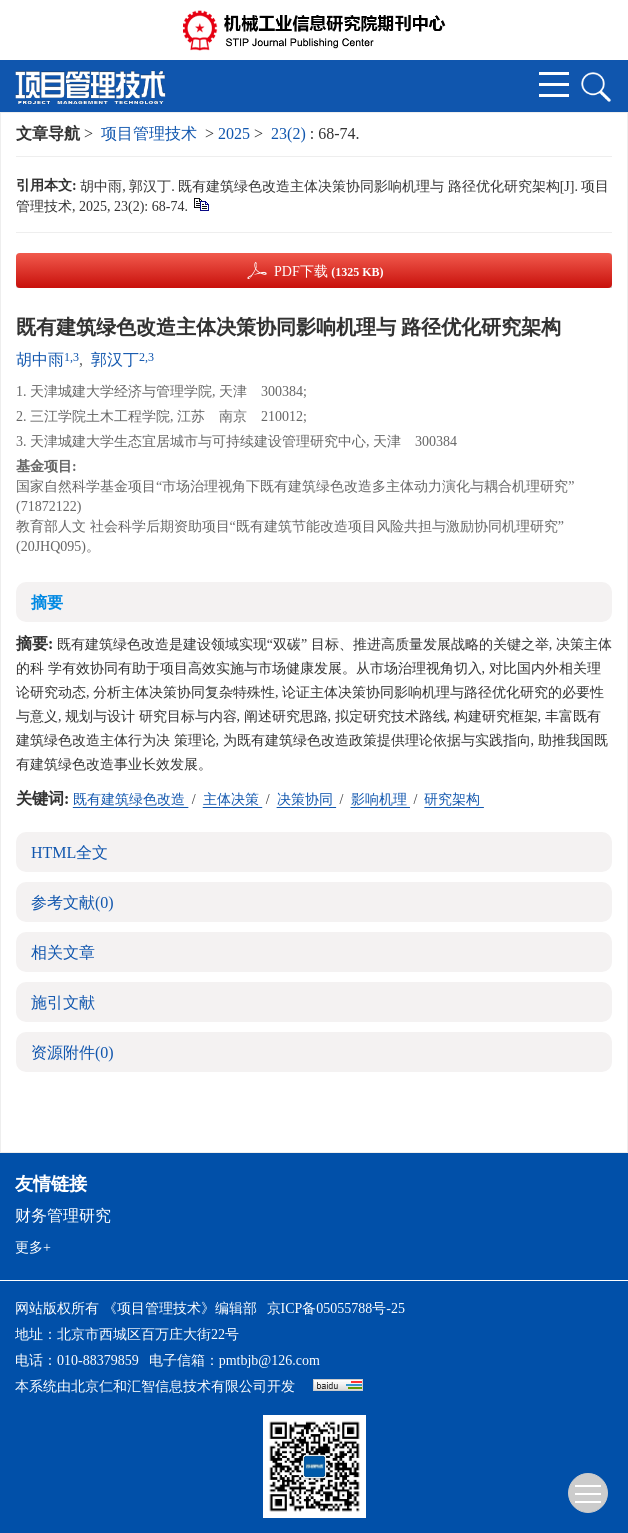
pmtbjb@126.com (269, 1360)
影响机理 (381, 799)
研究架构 (454, 799)
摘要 (47, 602)
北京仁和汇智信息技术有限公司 (169, 1386)
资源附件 (72, 1052)
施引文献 (63, 1002)
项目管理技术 (149, 133)
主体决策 (233, 799)
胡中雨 (40, 359)
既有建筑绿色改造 (131, 799)
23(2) (290, 133)
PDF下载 (329, 271)
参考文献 (72, 902)
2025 (234, 133)
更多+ (33, 1247)
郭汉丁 (115, 359)
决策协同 (307, 799)
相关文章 (63, 952)
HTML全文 (69, 852)
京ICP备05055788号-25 (336, 1308)
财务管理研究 (63, 1215)
